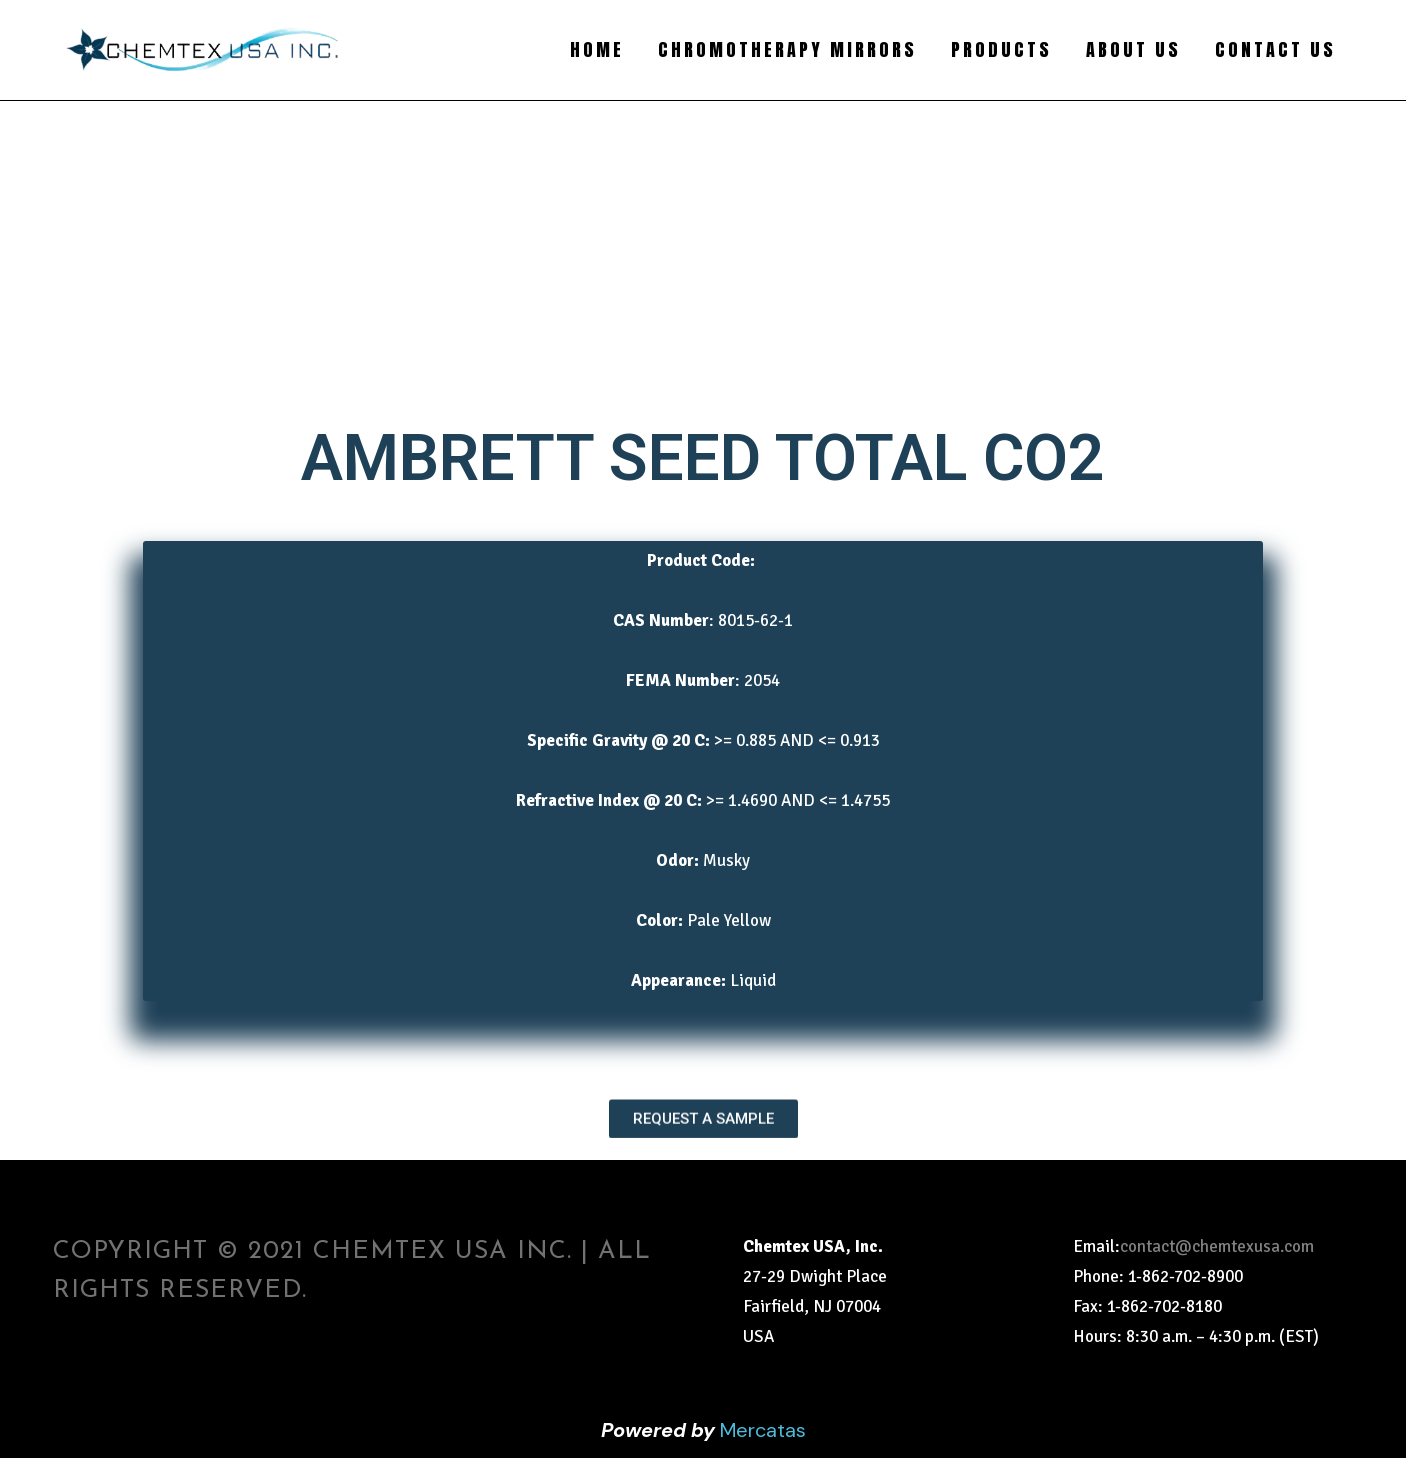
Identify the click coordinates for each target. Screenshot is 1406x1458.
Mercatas (763, 1430)
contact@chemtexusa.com (1217, 1246)
